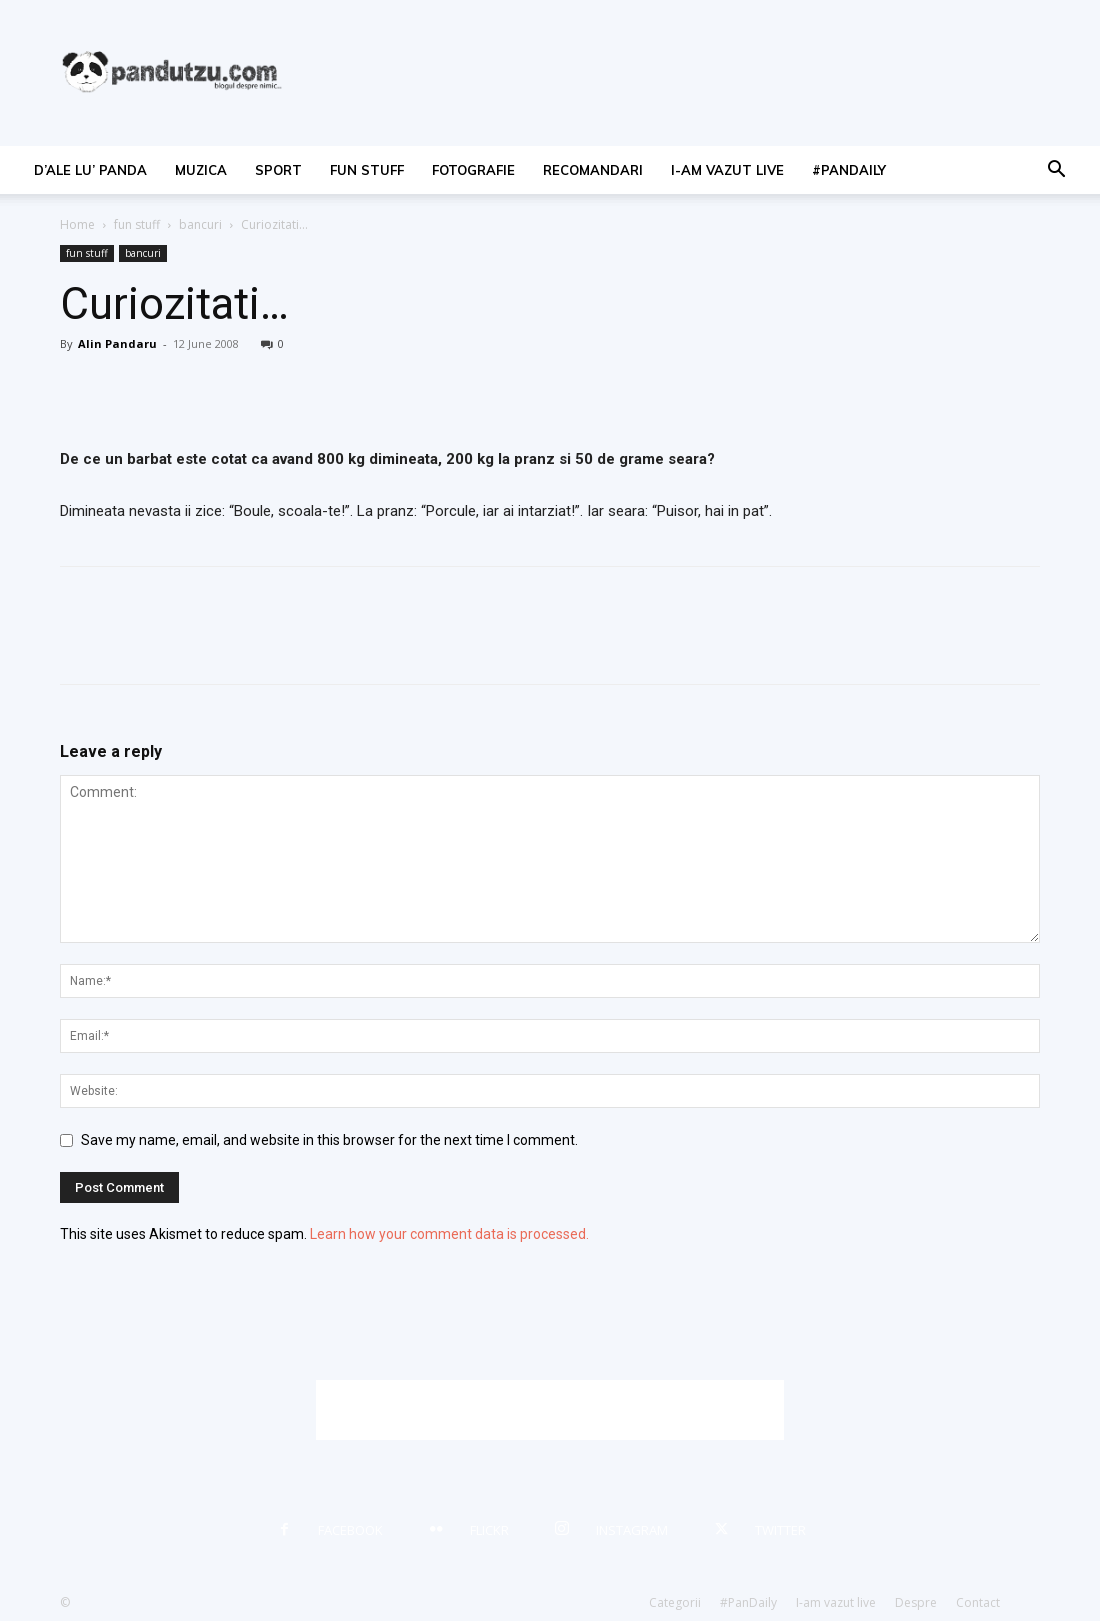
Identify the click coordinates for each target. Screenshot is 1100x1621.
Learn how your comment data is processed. (449, 1234)
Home (77, 224)
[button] (1056, 171)
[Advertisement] (550, 1410)
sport (278, 170)
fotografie (473, 170)
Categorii (675, 1602)
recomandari (593, 170)
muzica (201, 170)
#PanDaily (849, 170)
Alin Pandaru (117, 343)
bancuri (200, 224)
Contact (978, 1602)
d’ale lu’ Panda (90, 170)
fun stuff (367, 170)
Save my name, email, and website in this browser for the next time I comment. (329, 1140)
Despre (916, 1602)
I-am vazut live (727, 170)
